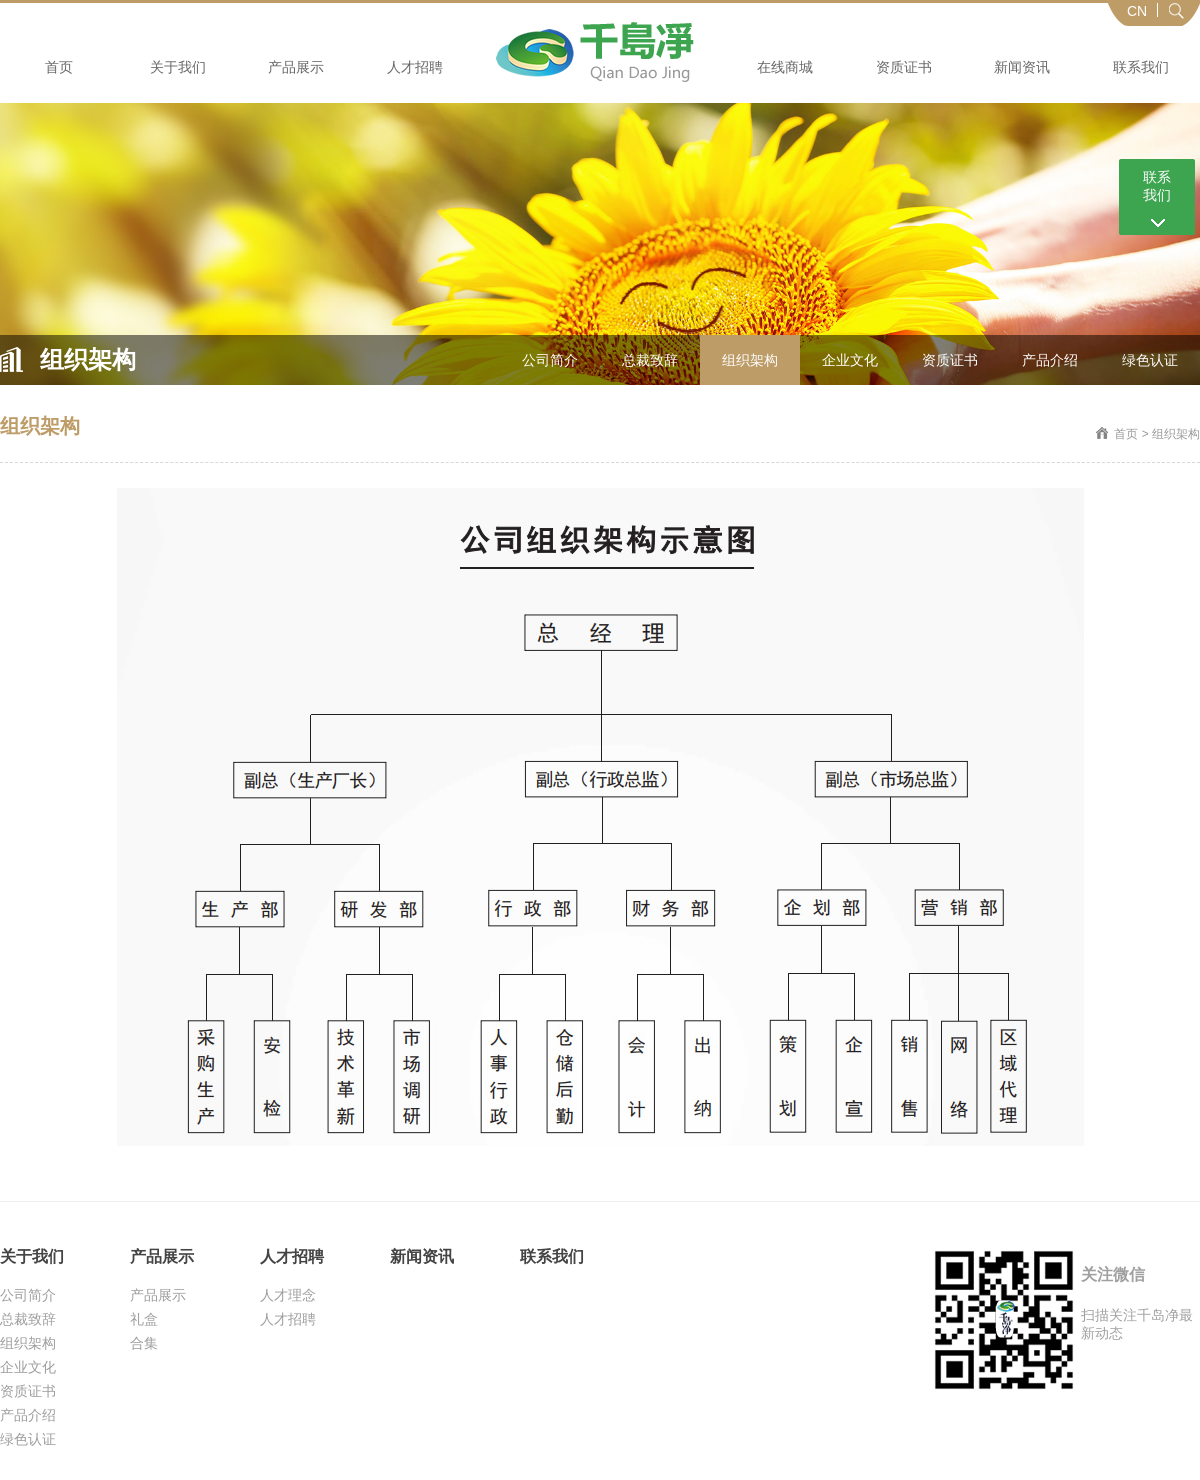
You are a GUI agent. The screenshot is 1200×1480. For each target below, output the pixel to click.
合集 (144, 1343)
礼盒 (144, 1319)
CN (1137, 11)
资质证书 (904, 67)
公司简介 (550, 360)
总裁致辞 (650, 360)
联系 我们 (1157, 186)
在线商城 (785, 67)
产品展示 (296, 67)
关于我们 (178, 67)
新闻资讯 (1022, 67)
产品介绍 (1050, 360)
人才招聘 (415, 67)
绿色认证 (1150, 360)
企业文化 (850, 360)
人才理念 (288, 1295)
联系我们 (1141, 67)
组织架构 (750, 360)
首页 (59, 67)
